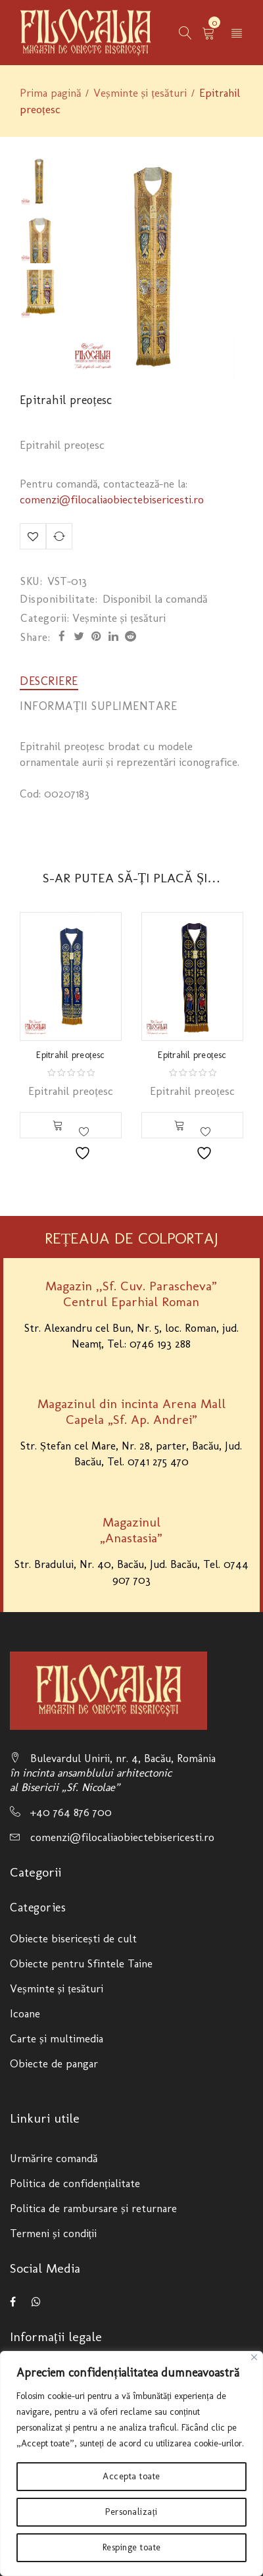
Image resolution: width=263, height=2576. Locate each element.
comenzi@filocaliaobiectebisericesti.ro (112, 499)
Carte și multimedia (56, 2038)
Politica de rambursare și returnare (93, 2208)
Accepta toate (131, 2476)
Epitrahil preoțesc (70, 1055)
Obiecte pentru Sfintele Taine (81, 1963)
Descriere (49, 681)
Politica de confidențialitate (75, 2183)
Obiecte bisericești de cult (73, 1938)
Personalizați (131, 2511)
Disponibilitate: (58, 599)
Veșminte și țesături (140, 92)
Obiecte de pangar (54, 2063)
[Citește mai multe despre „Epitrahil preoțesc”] (58, 1125)
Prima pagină (50, 92)
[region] (131, 2463)
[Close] (254, 2357)
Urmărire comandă (53, 2158)
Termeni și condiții (53, 2233)
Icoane (25, 2013)
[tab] (49, 681)
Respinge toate (132, 2547)
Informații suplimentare (99, 706)
